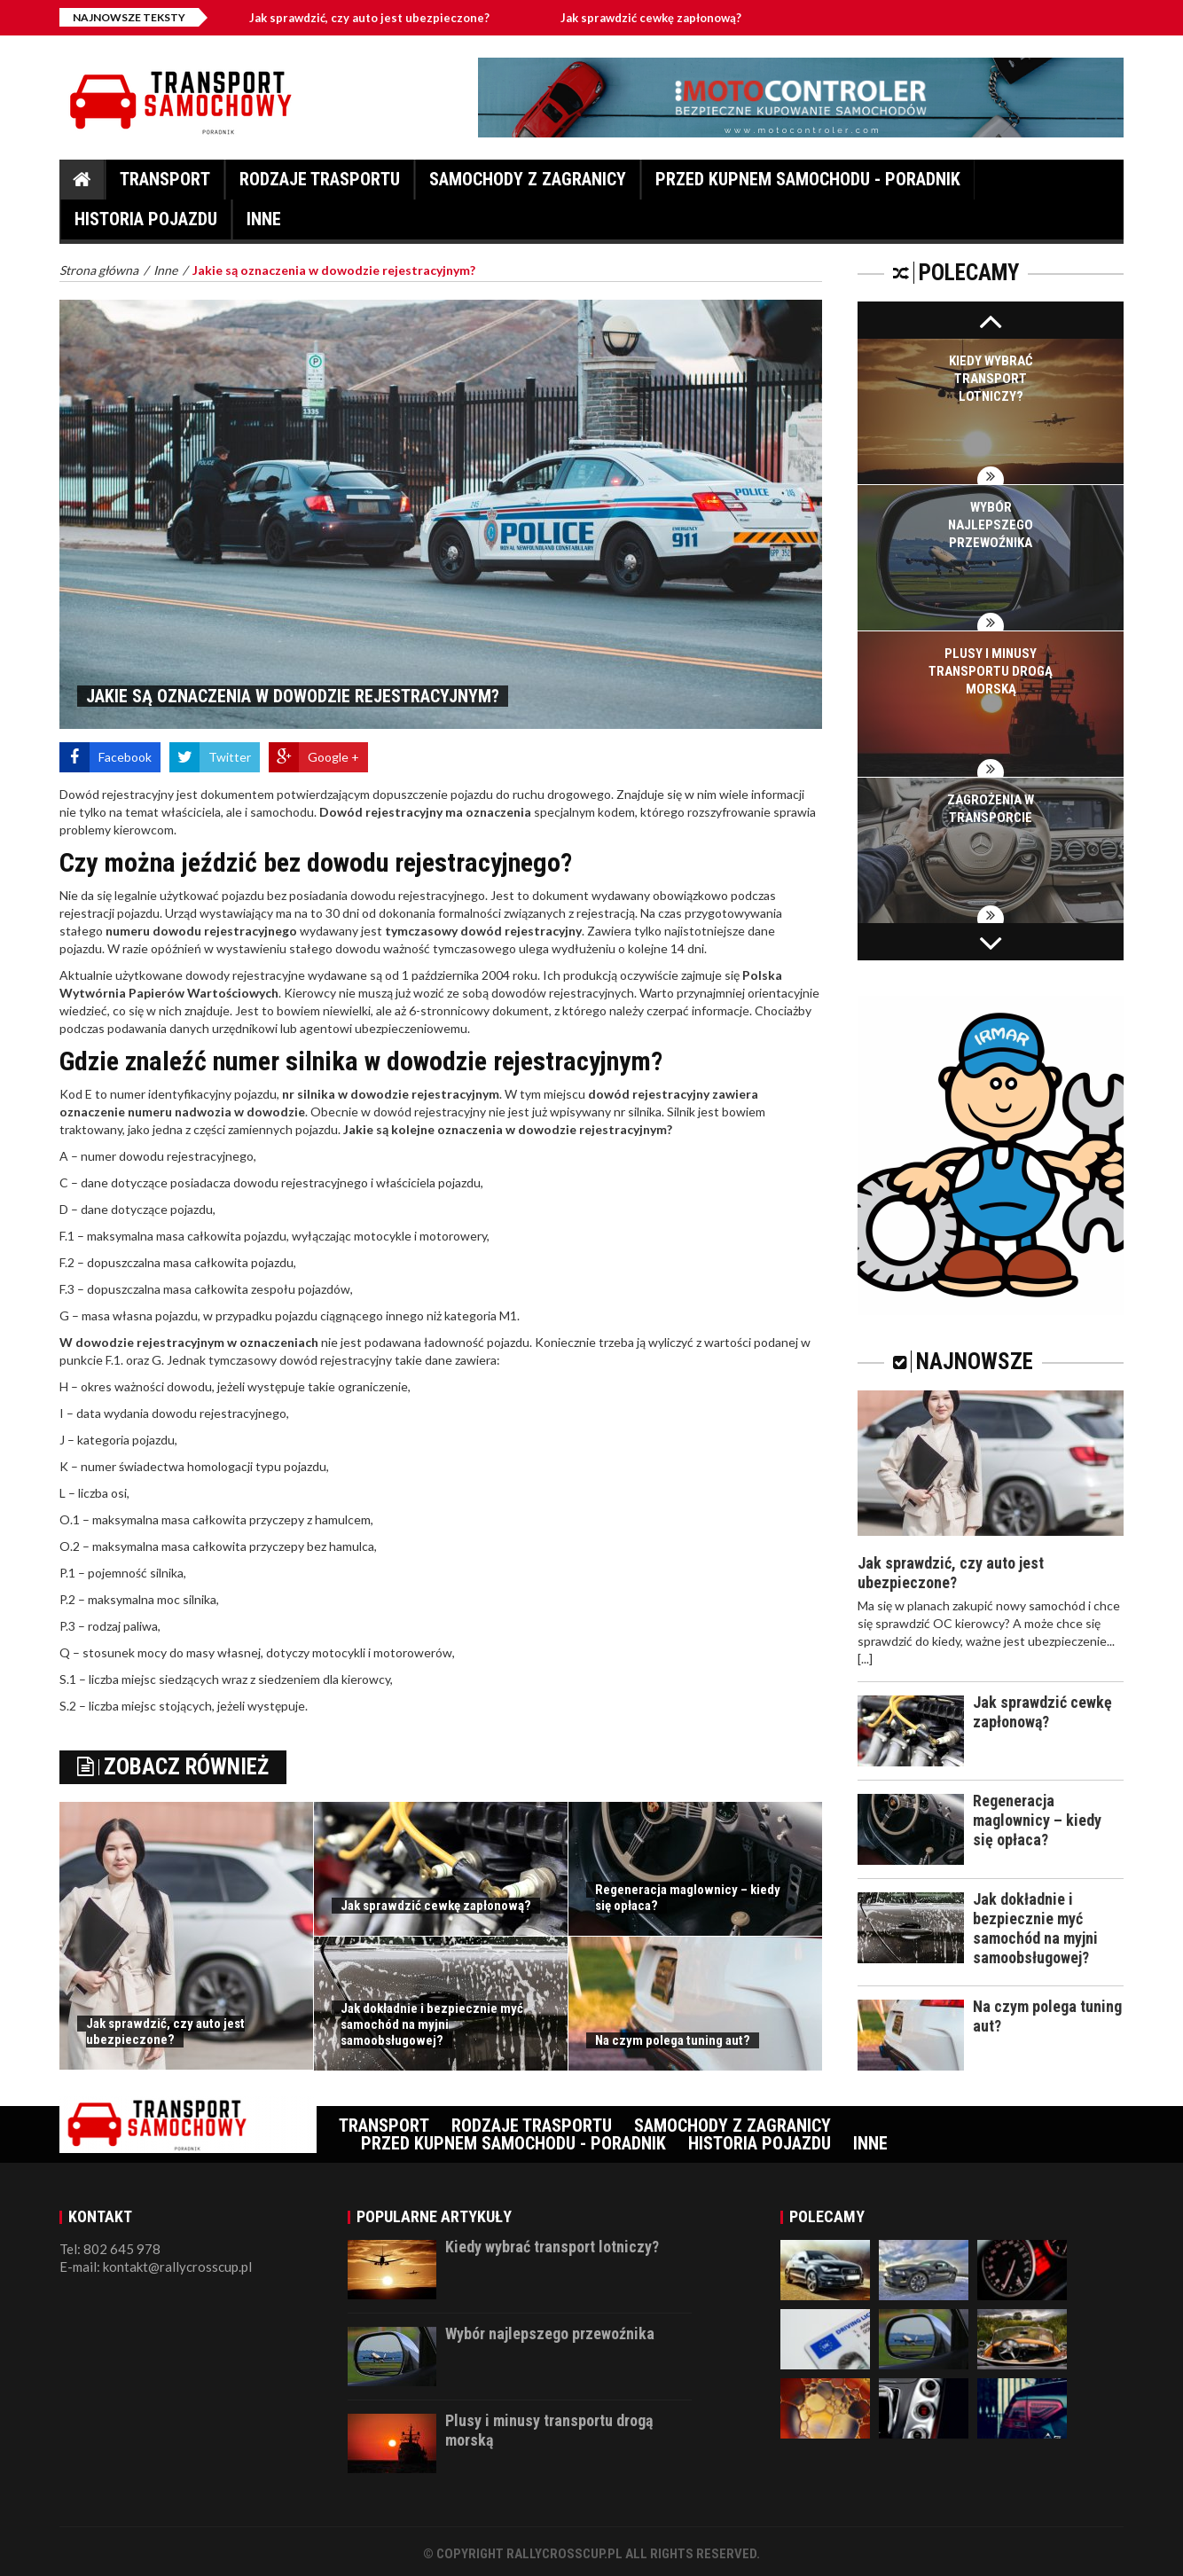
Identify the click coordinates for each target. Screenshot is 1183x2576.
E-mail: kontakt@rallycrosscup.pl (155, 2267)
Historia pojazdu (145, 223)
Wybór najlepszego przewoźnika (990, 525)
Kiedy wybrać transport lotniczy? (991, 378)
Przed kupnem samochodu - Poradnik (807, 184)
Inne (264, 223)
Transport (165, 184)
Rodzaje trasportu (319, 184)
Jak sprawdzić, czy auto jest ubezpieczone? (376, 18)
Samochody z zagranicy (527, 184)
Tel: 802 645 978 (110, 2249)
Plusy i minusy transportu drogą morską (990, 671)
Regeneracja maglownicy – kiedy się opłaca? (1037, 1820)
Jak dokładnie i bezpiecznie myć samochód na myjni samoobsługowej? (432, 2024)
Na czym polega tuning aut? (672, 2040)
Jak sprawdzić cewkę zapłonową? (658, 18)
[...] (865, 1658)
